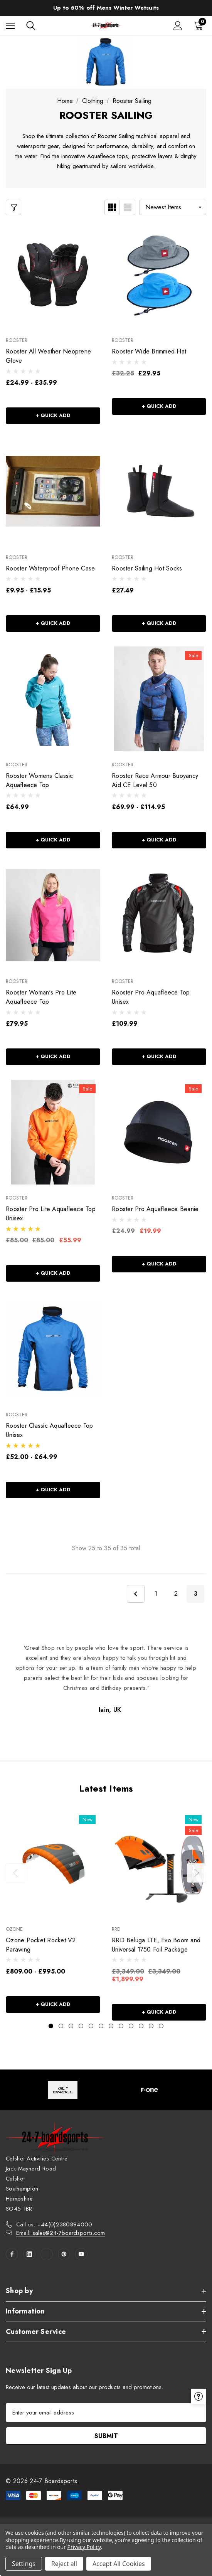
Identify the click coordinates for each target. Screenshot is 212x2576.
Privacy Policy (84, 2547)
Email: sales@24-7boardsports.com (60, 2233)
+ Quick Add (53, 415)
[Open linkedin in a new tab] (29, 2254)
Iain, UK (110, 1709)
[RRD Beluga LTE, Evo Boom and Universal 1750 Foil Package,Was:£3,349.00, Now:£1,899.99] (159, 1862)
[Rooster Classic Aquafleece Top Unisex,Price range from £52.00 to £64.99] (53, 1348)
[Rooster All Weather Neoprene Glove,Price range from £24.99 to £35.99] (53, 274)
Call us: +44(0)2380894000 (54, 2224)
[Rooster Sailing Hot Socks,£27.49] (159, 491)
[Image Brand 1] (62, 2090)
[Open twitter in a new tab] (46, 2254)
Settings (23, 2563)
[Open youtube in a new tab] (81, 2254)
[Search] (30, 25)
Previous (136, 1594)
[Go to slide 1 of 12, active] (51, 2026)
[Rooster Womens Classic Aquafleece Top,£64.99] (53, 698)
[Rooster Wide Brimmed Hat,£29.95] (159, 274)
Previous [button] (15, 1873)
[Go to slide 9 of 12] (131, 2026)
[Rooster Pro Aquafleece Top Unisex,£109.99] (159, 915)
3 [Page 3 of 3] (195, 1593)
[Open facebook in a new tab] (12, 2254)
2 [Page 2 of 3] (176, 1593)
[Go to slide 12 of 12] (161, 2026)
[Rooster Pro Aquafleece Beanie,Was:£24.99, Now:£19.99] (159, 1132)
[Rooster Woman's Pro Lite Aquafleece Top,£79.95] (53, 915)
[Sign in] (177, 25)
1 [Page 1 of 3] (156, 1593)
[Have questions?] (198, 2466)
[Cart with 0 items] (200, 25)
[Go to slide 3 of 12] (71, 2026)
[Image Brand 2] (149, 2090)
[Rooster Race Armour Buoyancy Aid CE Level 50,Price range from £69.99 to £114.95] (159, 698)
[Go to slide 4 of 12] (81, 2026)
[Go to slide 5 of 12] (91, 2026)
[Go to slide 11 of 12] (151, 2026)
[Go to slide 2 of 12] (61, 2026)
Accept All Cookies (119, 2563)
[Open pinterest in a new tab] (64, 2254)
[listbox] (172, 207)
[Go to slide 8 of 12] (121, 2026)
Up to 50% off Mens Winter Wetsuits (106, 7)
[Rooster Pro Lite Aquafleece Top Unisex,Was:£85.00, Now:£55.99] (53, 1132)
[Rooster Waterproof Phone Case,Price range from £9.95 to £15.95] (53, 491)
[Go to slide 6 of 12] (101, 2026)
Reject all (64, 2563)
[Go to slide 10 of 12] (141, 2026)
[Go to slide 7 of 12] (111, 2026)
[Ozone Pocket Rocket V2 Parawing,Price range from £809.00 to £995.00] (53, 1862)
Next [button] (196, 1873)
